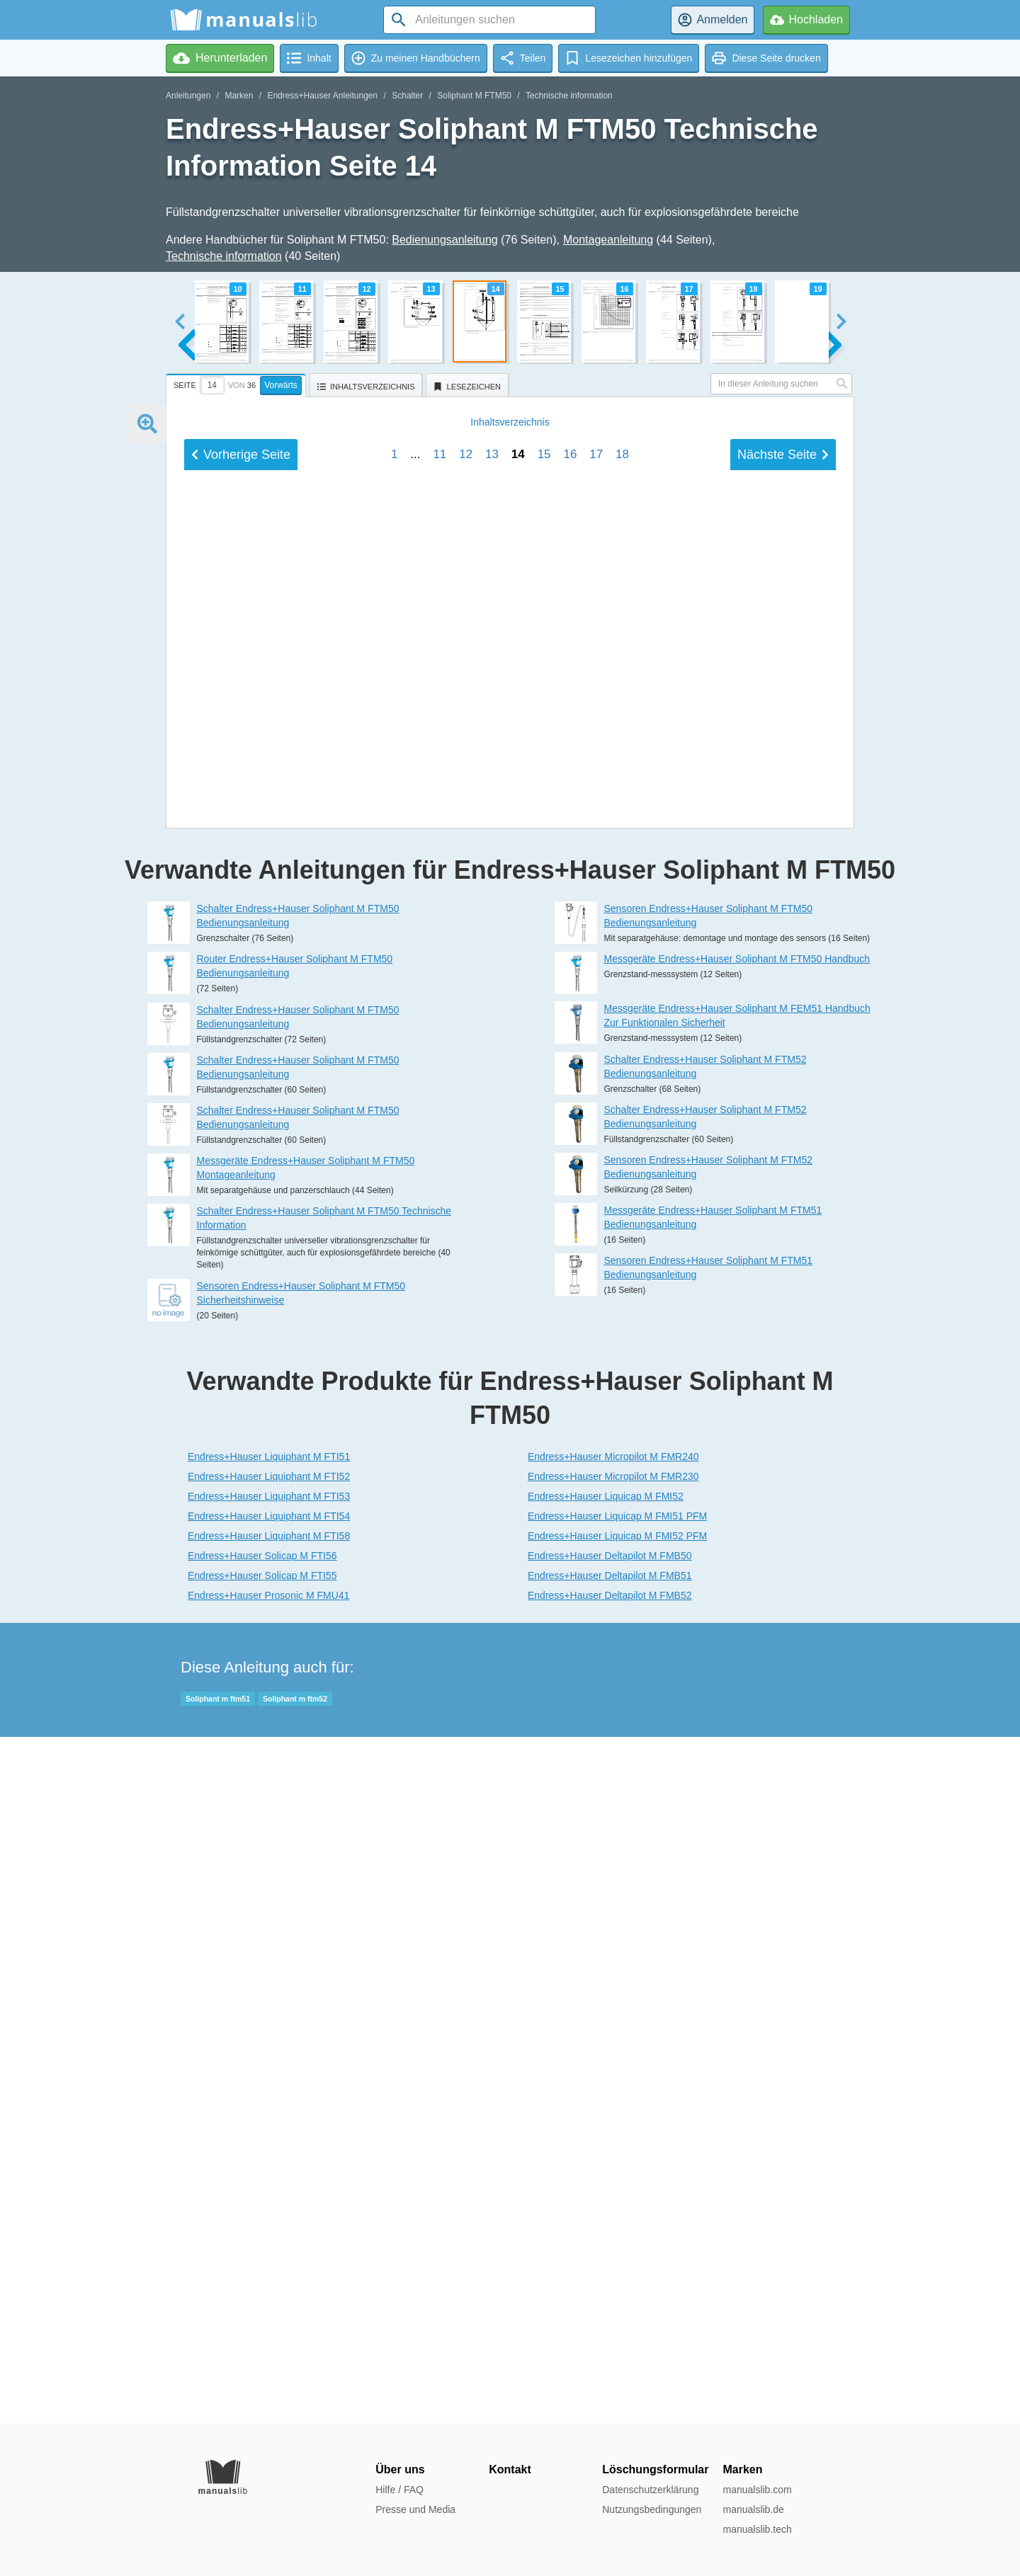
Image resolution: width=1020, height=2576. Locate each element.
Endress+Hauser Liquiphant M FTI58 (269, 2222)
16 (570, 1423)
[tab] (238, 383)
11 (439, 1423)
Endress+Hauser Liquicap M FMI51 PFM (617, 2202)
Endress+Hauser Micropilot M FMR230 (613, 2162)
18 (622, 1423)
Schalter (407, 96)
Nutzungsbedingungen (651, 2509)
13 (492, 1423)
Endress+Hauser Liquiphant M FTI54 (269, 2202)
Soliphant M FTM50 (474, 96)
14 (518, 1423)
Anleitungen (188, 96)
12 (465, 1423)
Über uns (399, 2469)
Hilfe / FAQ (399, 2489)
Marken (239, 96)
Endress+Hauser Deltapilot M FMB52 (610, 2281)
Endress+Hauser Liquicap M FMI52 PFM (617, 2222)
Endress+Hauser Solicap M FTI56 (262, 2241)
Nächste (783, 1423)
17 (596, 1423)
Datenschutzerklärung (650, 2489)
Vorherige (240, 1423)
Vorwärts (281, 385)
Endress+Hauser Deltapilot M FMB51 (610, 2261)
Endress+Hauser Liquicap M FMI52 (606, 2182)
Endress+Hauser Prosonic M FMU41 (268, 2281)
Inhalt (509, 1390)
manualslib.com (756, 2489)
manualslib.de (752, 2509)
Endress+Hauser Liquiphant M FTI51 (269, 2142)
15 (544, 1423)
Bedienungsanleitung (444, 240)
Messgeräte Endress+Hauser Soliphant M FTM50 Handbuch (737, 1645)
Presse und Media (415, 2509)
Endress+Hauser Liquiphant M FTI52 (269, 2162)
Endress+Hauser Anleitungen (322, 96)
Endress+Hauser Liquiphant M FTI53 (269, 2182)
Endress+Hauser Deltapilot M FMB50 (610, 2241)
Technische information (569, 96)
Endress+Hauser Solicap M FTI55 (262, 2261)
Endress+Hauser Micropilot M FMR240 (613, 2142)
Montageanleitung (608, 240)
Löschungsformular (655, 2469)
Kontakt (510, 2469)
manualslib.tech (756, 2529)
